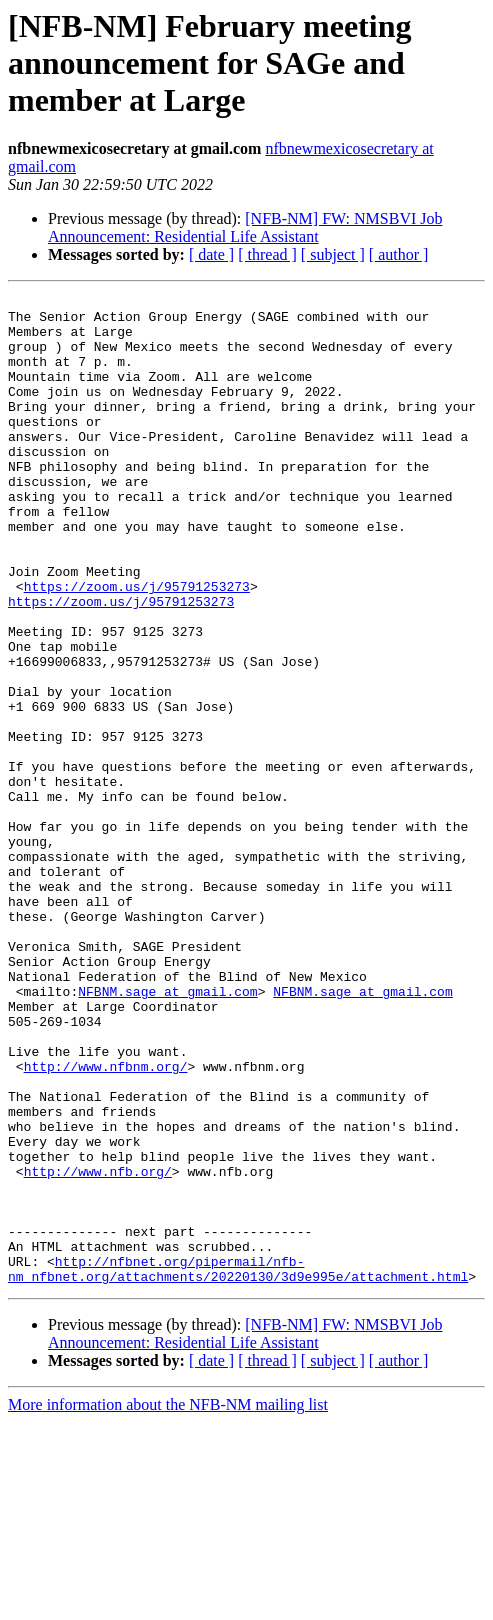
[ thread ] (267, 254)
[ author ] (399, 254)
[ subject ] (333, 254)
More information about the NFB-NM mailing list (168, 1602)
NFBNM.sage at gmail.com (167, 1132)
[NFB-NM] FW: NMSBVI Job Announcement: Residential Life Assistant (245, 227)
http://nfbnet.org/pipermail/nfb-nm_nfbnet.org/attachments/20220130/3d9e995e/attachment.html (238, 1465)
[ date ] (211, 254)
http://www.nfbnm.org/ (106, 1222)
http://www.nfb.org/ (98, 1348)
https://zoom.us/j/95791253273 (137, 646)
